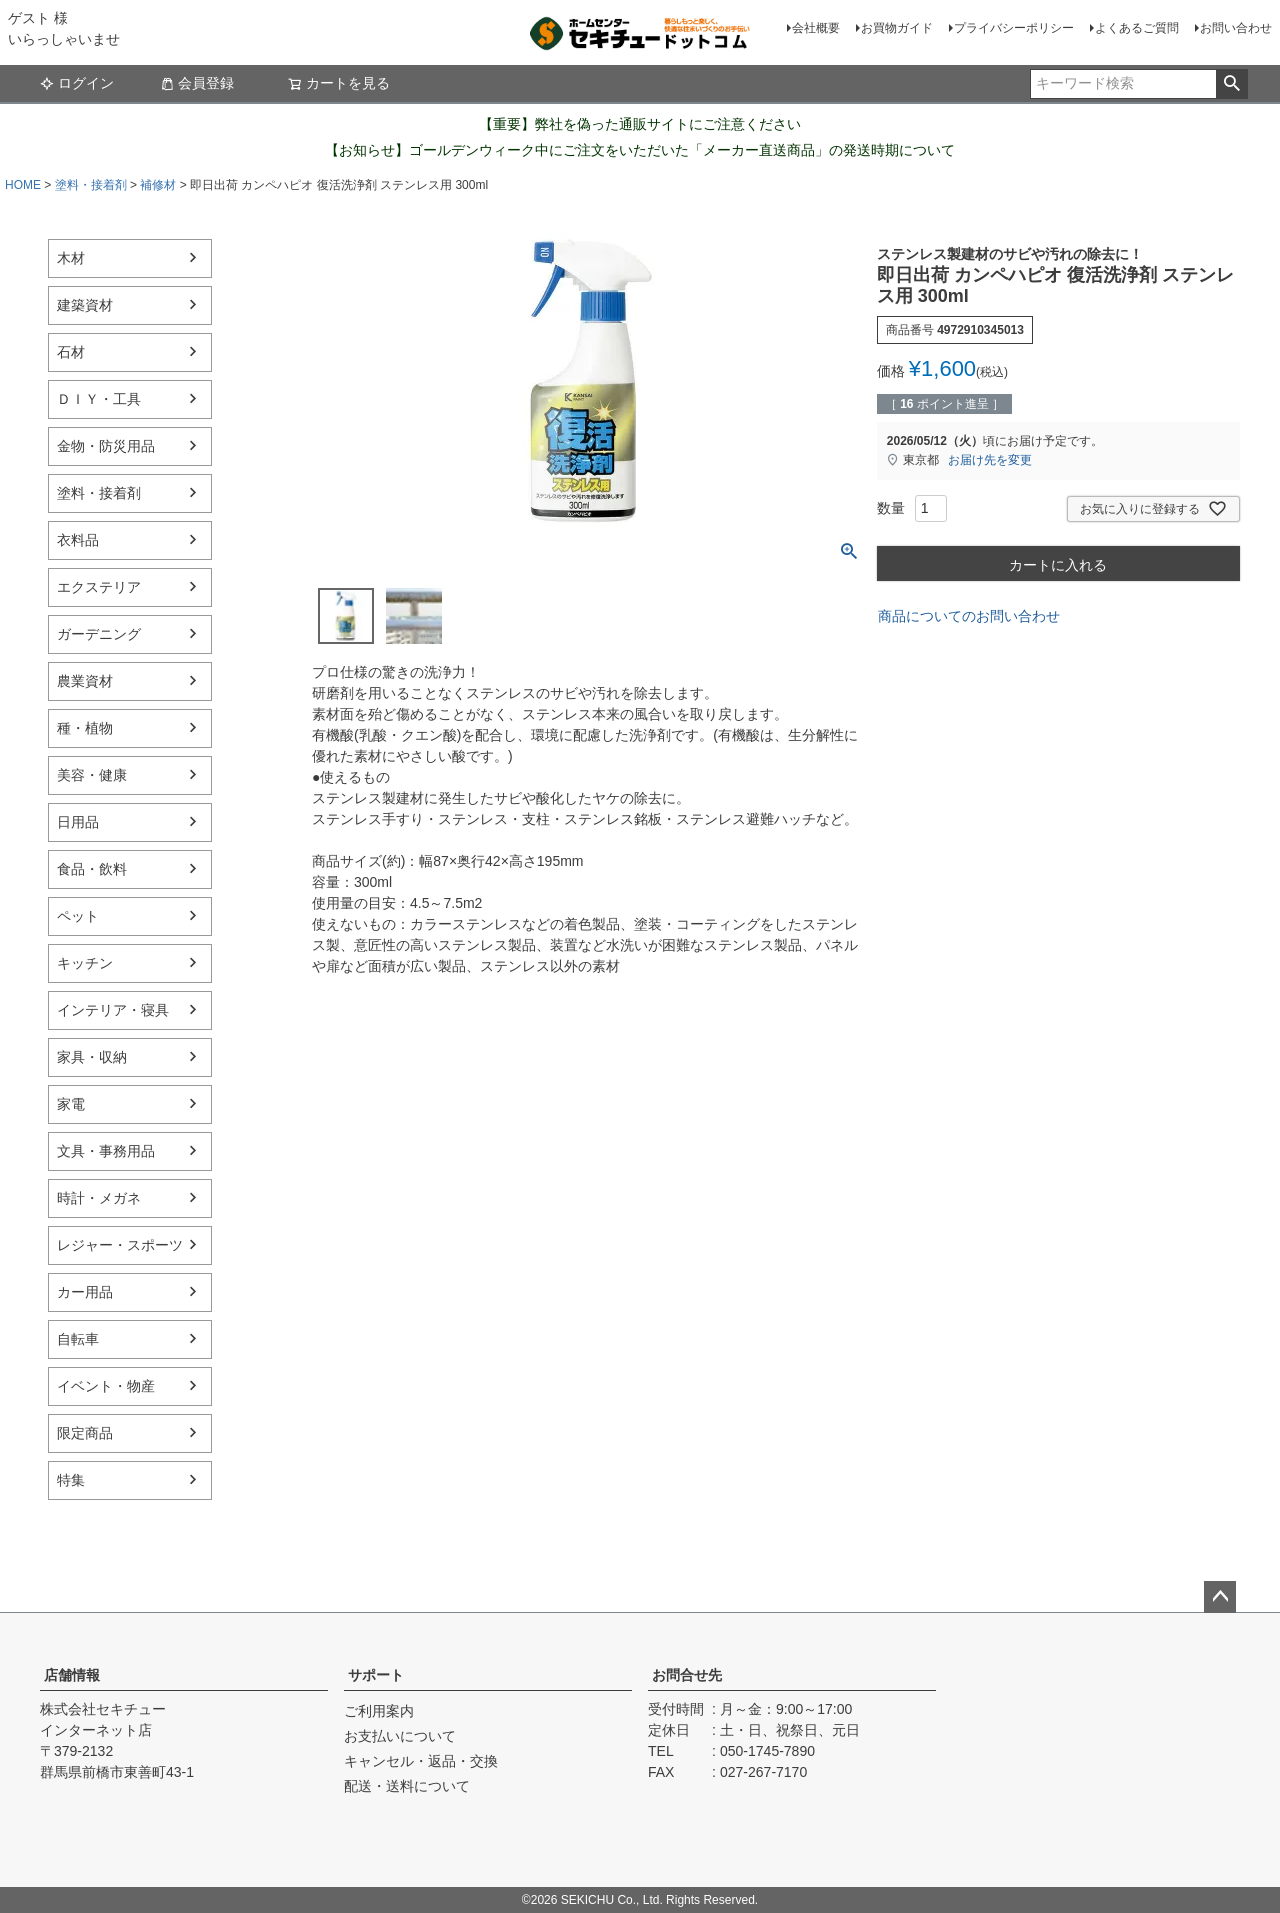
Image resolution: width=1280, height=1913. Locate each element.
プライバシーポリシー (1014, 28)
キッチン (85, 963)
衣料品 (78, 540)
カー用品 (85, 1292)
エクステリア (99, 587)
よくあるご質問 (1137, 28)
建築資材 (85, 305)
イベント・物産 (106, 1386)
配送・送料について (407, 1786)
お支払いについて (400, 1736)
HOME (23, 185)
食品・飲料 (92, 869)
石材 (71, 352)
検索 (1231, 84)
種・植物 (85, 728)
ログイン (77, 83)
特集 (71, 1480)
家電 (71, 1104)
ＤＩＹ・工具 (99, 399)
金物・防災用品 (106, 446)
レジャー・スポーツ (120, 1245)
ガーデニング (99, 634)
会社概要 (816, 28)
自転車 (78, 1339)
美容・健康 (92, 775)
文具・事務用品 (106, 1151)
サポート (376, 1675)
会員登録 (197, 83)
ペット (78, 916)
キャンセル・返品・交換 (421, 1761)
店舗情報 (72, 1675)
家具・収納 (92, 1057)
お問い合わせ (1236, 28)
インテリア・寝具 (113, 1010)
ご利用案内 (379, 1711)
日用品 (78, 822)
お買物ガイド (897, 28)
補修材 (158, 185)
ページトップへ (1220, 1597)
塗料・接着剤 (91, 185)
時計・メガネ (99, 1198)
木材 (71, 258)
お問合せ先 (687, 1675)
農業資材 (85, 681)
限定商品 (85, 1433)
